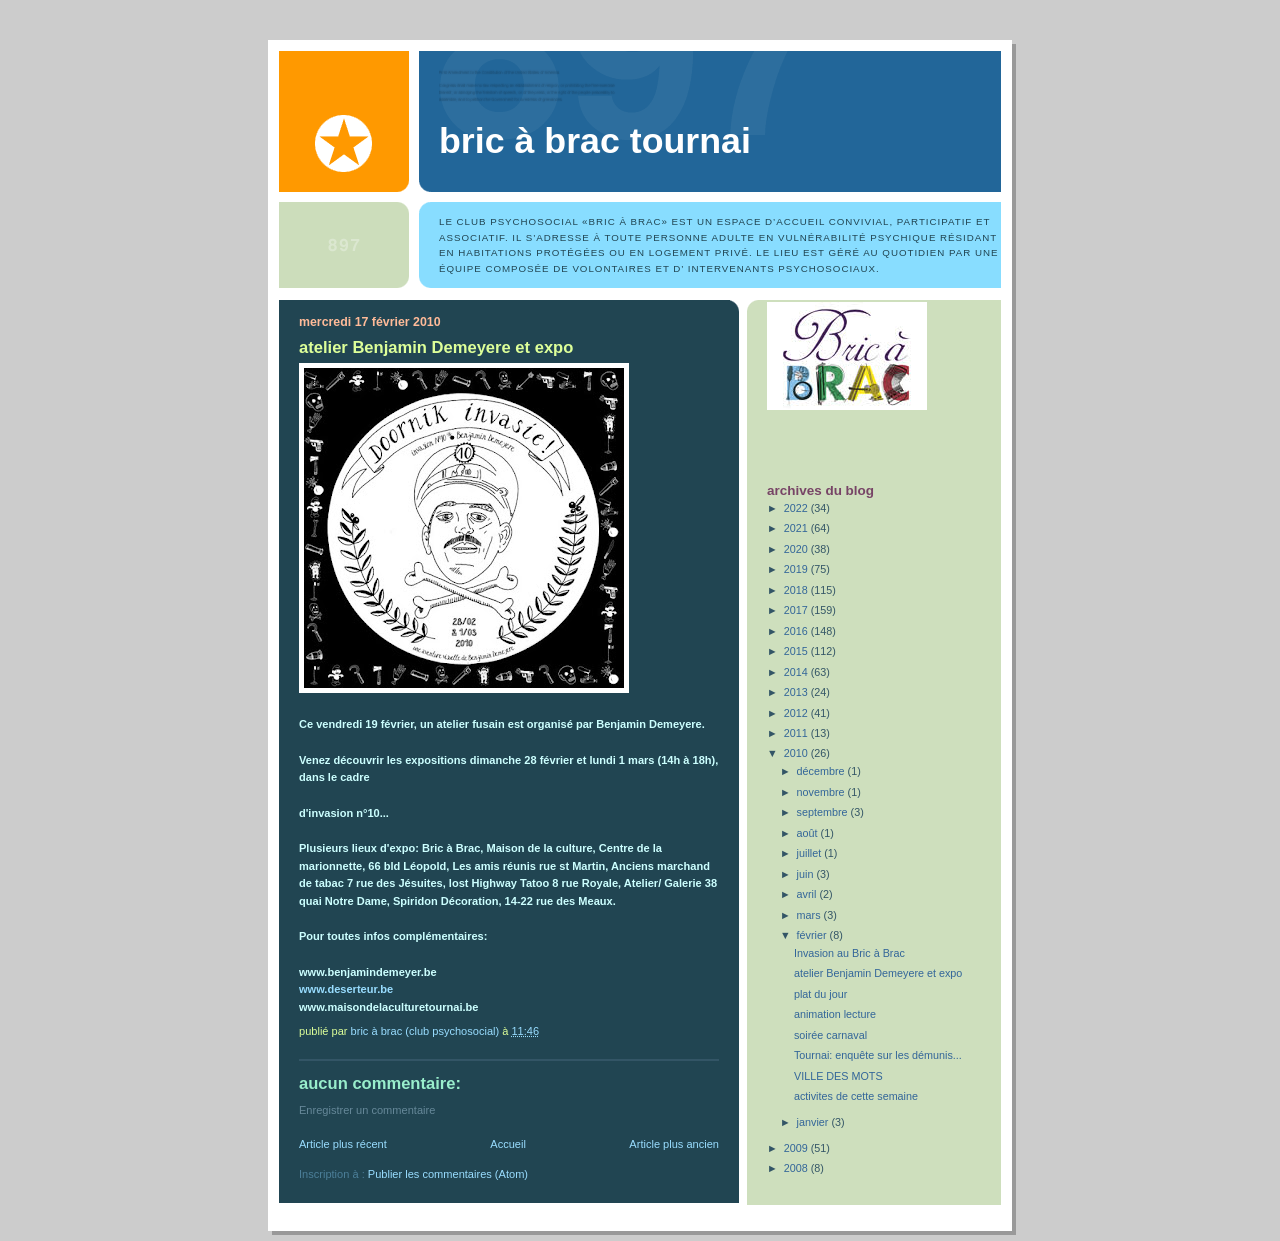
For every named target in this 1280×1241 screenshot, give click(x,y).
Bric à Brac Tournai (595, 141)
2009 (797, 1148)
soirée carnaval (830, 1035)
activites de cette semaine (856, 1096)
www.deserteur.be (346, 989)
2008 (797, 1168)
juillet (811, 853)
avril (808, 894)
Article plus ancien (674, 1144)
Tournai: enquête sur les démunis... (878, 1055)
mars (810, 915)
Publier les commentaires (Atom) (448, 1174)
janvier (814, 1122)
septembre (824, 812)
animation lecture (835, 1014)
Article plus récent (343, 1144)
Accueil (508, 1144)
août (809, 833)
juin (807, 874)
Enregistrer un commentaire (367, 1110)
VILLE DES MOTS (838, 1076)
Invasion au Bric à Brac (849, 953)
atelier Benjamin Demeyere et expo (878, 973)
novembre (822, 792)
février (813, 935)
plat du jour (820, 994)
